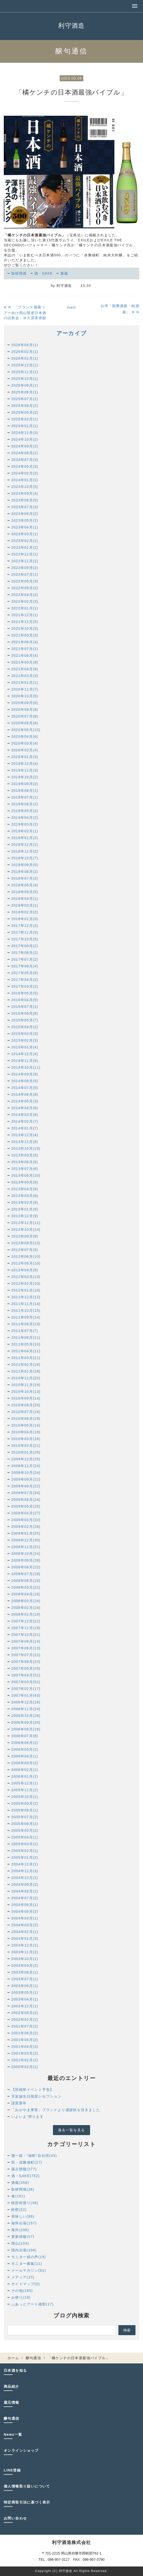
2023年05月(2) (24, 520)
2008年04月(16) (25, 1594)
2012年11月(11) (25, 1223)
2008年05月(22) (25, 1587)
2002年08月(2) (24, 2013)
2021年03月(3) (24, 676)
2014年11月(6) (24, 1061)
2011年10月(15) (25, 1311)
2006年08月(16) (25, 1729)
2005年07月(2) (24, 1817)
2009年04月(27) (25, 1513)
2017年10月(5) (24, 939)
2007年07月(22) (25, 1655)
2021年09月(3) (24, 635)
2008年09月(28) (25, 1560)
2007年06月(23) (25, 1662)
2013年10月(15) (25, 1148)
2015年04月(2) (24, 1027)
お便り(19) (21, 2297)
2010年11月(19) (25, 1385)
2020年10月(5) (24, 696)
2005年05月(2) (24, 1830)
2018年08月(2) (24, 872)
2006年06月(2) (24, 1743)
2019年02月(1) (24, 831)
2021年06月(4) (24, 656)
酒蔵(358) (20, 2183)
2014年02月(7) (24, 1121)
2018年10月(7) (24, 858)
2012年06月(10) (25, 1256)
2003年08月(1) (24, 1972)
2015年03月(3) (24, 1034)
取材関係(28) (22, 2189)
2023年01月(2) (24, 547)
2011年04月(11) (25, 1351)
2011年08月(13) (25, 1324)
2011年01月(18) (25, 1371)
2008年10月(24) (25, 1554)
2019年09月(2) (24, 784)
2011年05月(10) (25, 1344)
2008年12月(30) (25, 1540)
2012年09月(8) (24, 1236)
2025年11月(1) (24, 372)
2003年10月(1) (24, 1959)
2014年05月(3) (24, 1101)
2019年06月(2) (24, 804)
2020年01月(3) (24, 757)
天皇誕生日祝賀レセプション (36, 2096)
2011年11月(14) (25, 1304)
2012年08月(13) (25, 1243)
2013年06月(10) (25, 1175)
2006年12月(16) (25, 1702)
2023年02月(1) (24, 541)
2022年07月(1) (24, 574)
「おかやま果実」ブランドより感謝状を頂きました (55, 2110)
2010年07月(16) (25, 1412)
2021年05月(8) (24, 662)
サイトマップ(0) (25, 2284)
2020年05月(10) (25, 730)
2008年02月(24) (25, 1608)
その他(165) (22, 2291)
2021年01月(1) (24, 683)
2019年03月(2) (24, 824)
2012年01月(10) (25, 1290)
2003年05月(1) (24, 1993)
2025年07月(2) (24, 399)
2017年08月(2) (24, 953)
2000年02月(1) (24, 2067)
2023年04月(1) (24, 527)
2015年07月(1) (24, 1007)
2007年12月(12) (25, 1621)
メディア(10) (22, 2277)
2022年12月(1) (24, 554)
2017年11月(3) (24, 932)
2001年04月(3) (24, 2047)
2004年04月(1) (24, 1918)
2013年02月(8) (24, 1202)
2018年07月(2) (24, 878)
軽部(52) (19, 2210)
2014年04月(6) (24, 1108)
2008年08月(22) (25, 1567)
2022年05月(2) (24, 588)
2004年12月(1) (24, 1864)
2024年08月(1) (24, 453)
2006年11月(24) (25, 1709)
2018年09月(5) (24, 865)
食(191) (18, 2196)
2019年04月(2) (24, 818)
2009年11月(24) (25, 1466)
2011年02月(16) (25, 1365)
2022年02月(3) (24, 601)
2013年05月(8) (24, 1182)
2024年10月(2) (24, 439)
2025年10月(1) (24, 379)
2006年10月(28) (25, 1716)
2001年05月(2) (24, 2040)
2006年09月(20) (25, 1722)
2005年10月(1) (24, 1797)
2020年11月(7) (24, 689)
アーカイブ (71, 333)
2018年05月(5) (24, 892)
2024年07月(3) (24, 460)
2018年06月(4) (24, 885)
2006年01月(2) (24, 1776)
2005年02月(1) (24, 1851)
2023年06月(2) (24, 514)
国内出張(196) (24, 2250)
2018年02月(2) (24, 912)
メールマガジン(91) (28, 2270)
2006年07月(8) (24, 1736)
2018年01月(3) (24, 919)
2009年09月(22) (25, 1479)
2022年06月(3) (24, 581)
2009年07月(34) (25, 1493)
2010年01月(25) (25, 1452)
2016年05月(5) (24, 993)
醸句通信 (33, 2358)
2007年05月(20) (25, 1668)
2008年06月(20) (25, 1581)
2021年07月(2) (24, 649)
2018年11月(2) (24, 851)
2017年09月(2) (24, 946)
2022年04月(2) (24, 595)
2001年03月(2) (24, 2053)
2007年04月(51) (25, 1675)
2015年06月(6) (24, 1013)
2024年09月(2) (24, 446)
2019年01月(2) (24, 838)
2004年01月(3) (24, 1939)
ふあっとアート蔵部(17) (32, 2304)
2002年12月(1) (24, 2006)
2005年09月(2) (24, 1803)
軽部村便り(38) (24, 2203)
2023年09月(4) (24, 493)
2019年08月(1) (24, 791)
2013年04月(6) (24, 1189)
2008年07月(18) (25, 1574)
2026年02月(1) (24, 352)
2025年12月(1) (24, 365)
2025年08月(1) (24, 392)
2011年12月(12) (25, 1297)
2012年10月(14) (25, 1229)
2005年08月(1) (24, 1810)
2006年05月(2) (24, 1749)
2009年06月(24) (25, 1500)
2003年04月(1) (24, 1999)
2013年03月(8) (24, 1196)
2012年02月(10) (25, 1283)
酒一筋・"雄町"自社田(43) (34, 2156)
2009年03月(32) (25, 1520)
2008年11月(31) (25, 1547)
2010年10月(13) (25, 1392)
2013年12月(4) (24, 1135)
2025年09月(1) (24, 385)
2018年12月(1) (24, 845)
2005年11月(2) (24, 1790)
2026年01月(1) (24, 358)
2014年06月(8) (24, 1094)
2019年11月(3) (24, 770)
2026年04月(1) (24, 345)
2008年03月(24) (25, 1601)
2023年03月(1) (24, 534)
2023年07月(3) (24, 507)
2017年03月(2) (24, 986)
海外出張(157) (24, 2223)
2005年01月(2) (24, 1857)
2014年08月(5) (24, 1081)
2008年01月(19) (25, 1614)
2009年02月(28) (25, 1527)
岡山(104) (20, 2243)
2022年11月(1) (24, 561)
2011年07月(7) (24, 1331)
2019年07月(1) (24, 797)
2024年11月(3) (24, 433)
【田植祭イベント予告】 (32, 2090)
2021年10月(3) (24, 628)
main (71, 307)
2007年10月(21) (25, 1635)
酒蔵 (64, 273)
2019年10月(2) (24, 777)
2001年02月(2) (24, 2060)
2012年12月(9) (24, 1216)
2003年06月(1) (24, 1986)
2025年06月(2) (24, 406)
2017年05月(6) (24, 973)
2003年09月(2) (24, 1966)
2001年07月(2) (24, 2026)
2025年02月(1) (24, 419)
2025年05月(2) (24, 412)
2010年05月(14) (25, 1425)
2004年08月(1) (24, 1891)
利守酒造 (71, 25)
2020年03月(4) (24, 743)
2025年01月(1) (24, 426)
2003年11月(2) (24, 1952)
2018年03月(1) (24, 905)
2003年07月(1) (24, 1979)
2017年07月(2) (24, 959)
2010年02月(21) (25, 1446)
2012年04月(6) (24, 1270)
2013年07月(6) (24, 1169)
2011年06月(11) (25, 1338)
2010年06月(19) (25, 1419)
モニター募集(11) (26, 2264)
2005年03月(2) (24, 1844)
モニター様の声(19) (28, 2257)
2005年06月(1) (24, 1824)
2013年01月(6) (24, 1209)
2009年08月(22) (25, 1486)
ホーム (13, 2358)
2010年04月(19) (25, 1432)
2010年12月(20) (25, 1378)
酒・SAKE (43, 273)
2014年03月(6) (24, 1115)
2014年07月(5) (24, 1088)
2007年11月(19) (25, 1628)
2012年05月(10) (25, 1263)
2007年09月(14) (25, 1641)
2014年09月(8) (24, 1074)
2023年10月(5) (24, 487)
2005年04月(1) (24, 1837)
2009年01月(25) (25, 1533)
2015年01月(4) (24, 1047)
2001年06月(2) (24, 2033)
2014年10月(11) (25, 1067)
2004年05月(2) (24, 1911)
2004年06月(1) (24, 1905)
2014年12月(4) (24, 1054)
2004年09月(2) (24, 1884)
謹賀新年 (19, 2103)
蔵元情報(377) (24, 2169)
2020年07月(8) (24, 716)
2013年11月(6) (24, 1142)
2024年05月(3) (24, 466)
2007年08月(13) (25, 1648)
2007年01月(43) (25, 1695)
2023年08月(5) (24, 500)
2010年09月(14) (25, 1398)
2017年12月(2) (24, 926)
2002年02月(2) (24, 2020)
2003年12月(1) (24, 1945)
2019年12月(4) (24, 764)
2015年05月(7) (24, 1020)
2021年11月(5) (24, 622)
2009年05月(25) (25, 1506)
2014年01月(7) (24, 1128)
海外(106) (20, 2230)
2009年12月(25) (25, 1459)
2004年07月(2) (24, 1898)
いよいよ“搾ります (27, 2117)
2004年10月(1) (24, 1878)
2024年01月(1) (24, 480)
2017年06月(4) (24, 966)
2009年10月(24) (25, 1473)
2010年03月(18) (25, 1439)
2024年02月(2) (24, 473)
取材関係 (19, 273)
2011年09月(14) (25, 1317)
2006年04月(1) (24, 1756)
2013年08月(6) (24, 1162)
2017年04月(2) (24, 980)
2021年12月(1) (24, 615)
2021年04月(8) (24, 669)
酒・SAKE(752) (25, 2176)
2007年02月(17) (25, 1689)
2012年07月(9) (24, 1250)
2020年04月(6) (24, 737)
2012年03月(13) (25, 1277)
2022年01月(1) (24, 608)
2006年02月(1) (24, 1770)
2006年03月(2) (24, 1763)
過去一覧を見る (71, 2130)
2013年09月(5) (24, 1155)
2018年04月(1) (24, 899)
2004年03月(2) (24, 1925)
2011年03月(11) (25, 1358)
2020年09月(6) (24, 703)
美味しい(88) (22, 2216)
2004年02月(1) (24, 1932)
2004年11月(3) (24, 1871)
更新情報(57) (22, 2237)
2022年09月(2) (24, 568)
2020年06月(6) (24, 723)
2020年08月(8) (24, 710)
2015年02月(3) (24, 1040)
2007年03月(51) (25, 1682)
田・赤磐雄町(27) (26, 2162)
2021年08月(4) (24, 642)
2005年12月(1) (24, 1783)
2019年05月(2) (24, 811)
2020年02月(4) (24, 750)
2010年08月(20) (25, 1405)
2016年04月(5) (24, 1000)
